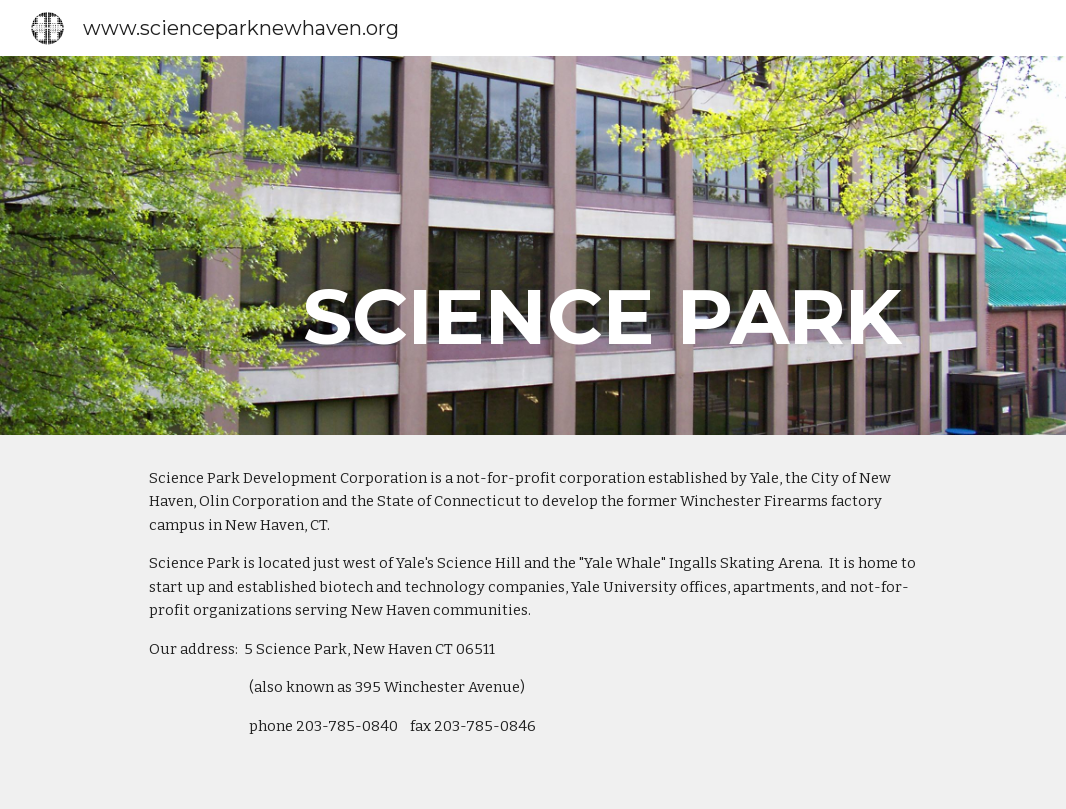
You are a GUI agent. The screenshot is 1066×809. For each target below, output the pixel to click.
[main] (614, 245)
